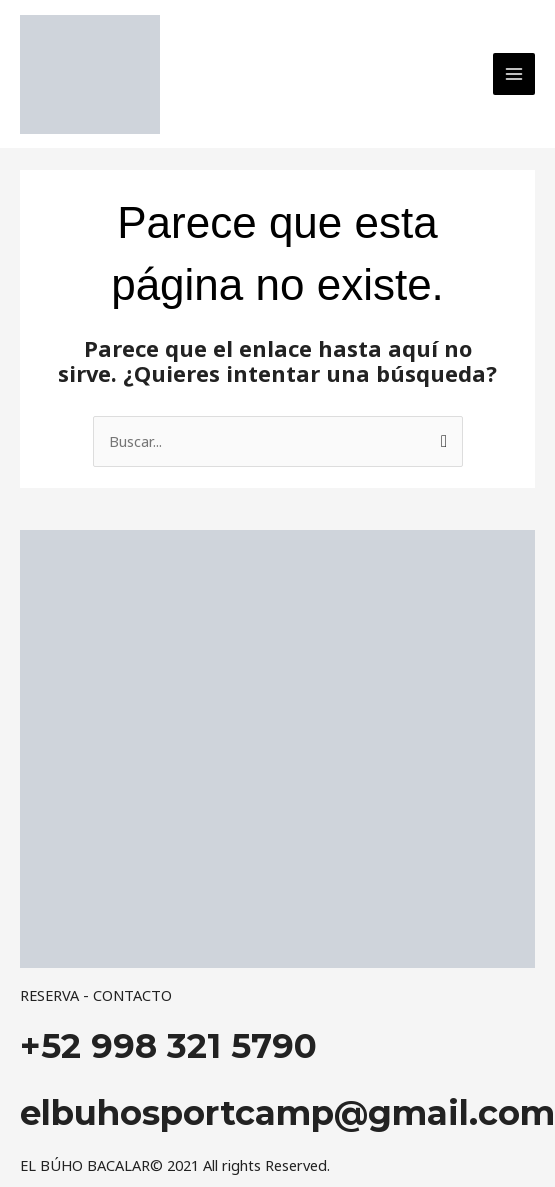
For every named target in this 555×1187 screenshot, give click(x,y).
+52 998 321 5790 (168, 1046)
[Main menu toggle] (514, 74)
